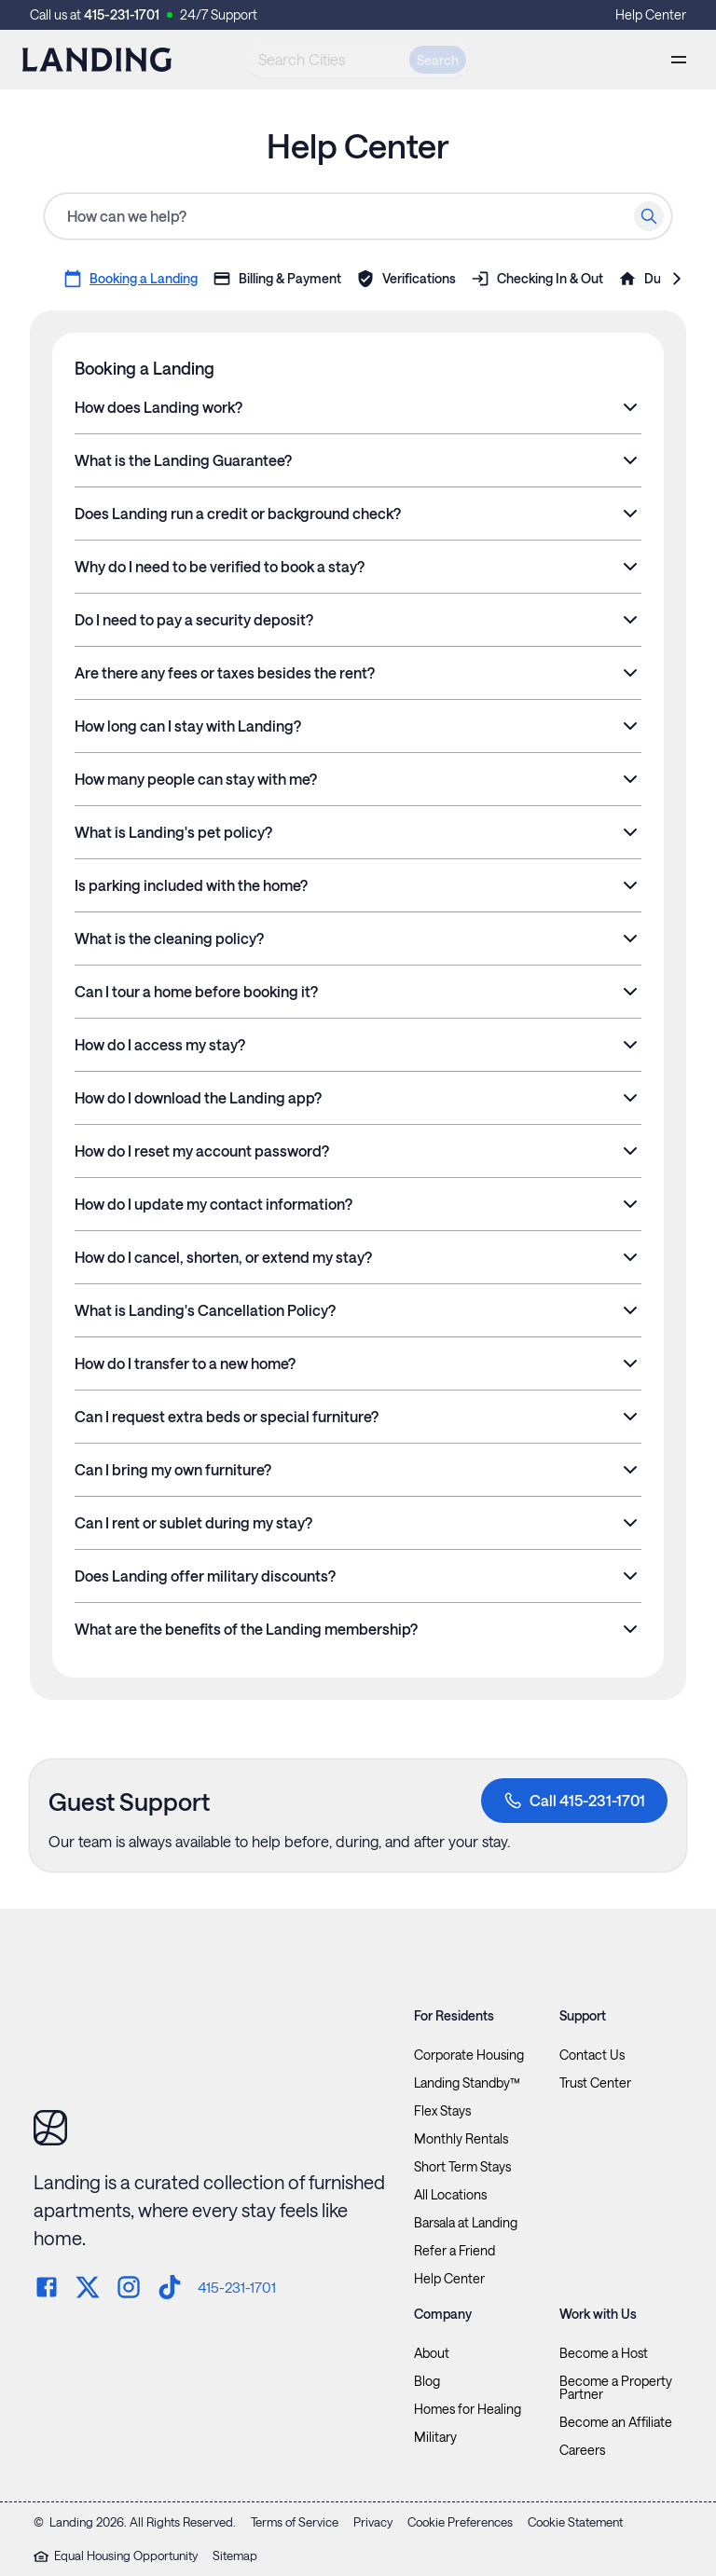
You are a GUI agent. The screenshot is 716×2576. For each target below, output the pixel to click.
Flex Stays (442, 2110)
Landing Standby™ (467, 2083)
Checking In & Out (537, 278)
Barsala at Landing (465, 2222)
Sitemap (235, 2555)
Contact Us (592, 2055)
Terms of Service (294, 2521)
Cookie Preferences (460, 2521)
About (431, 2353)
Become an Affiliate (615, 2422)
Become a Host (603, 2353)
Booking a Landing (130, 278)
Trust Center (595, 2083)
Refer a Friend (454, 2250)
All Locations (450, 2194)
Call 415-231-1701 (574, 1800)
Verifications (406, 278)
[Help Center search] (358, 216)
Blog (427, 2381)
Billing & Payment (277, 278)
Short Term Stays (462, 2166)
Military (435, 2437)
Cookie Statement (575, 2521)
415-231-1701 (121, 14)
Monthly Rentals (461, 2138)
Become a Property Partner (615, 2388)
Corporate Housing (469, 2055)
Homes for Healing (467, 2409)
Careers (582, 2450)
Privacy (372, 2521)
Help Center (650, 14)
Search (438, 60)
